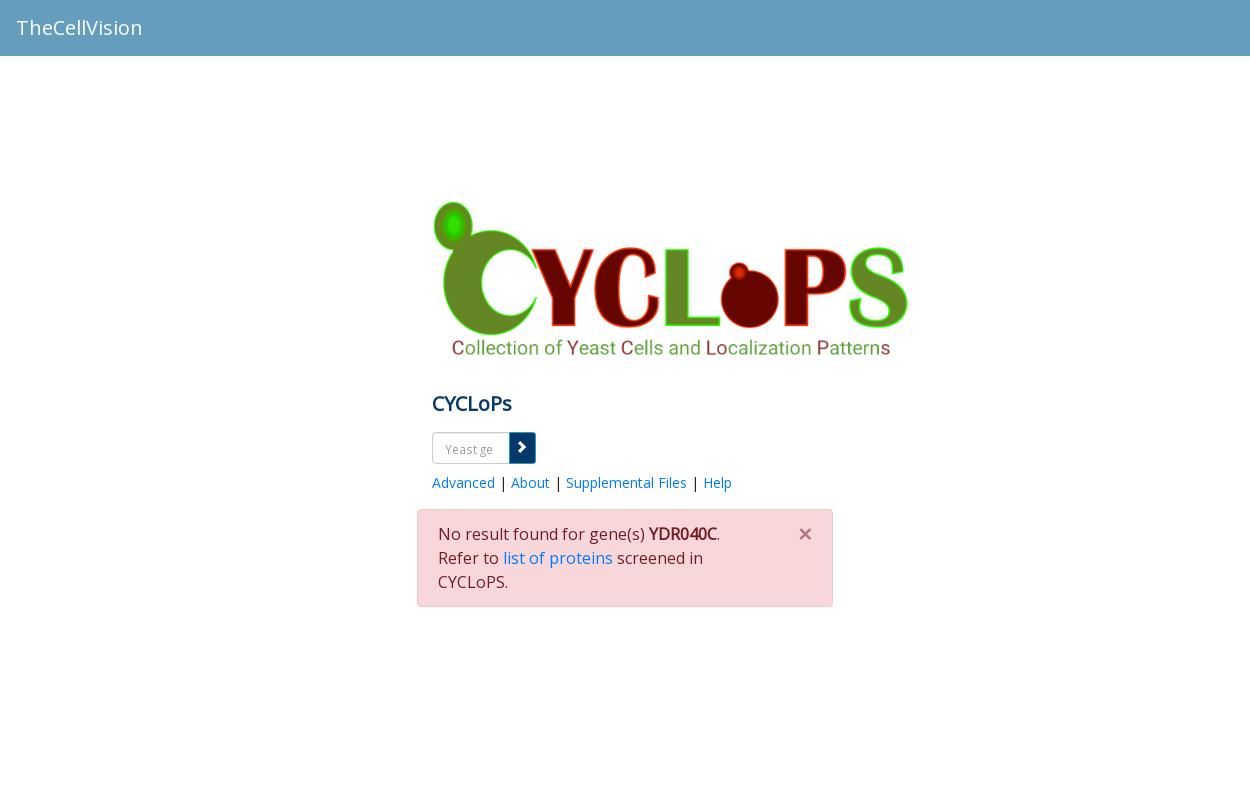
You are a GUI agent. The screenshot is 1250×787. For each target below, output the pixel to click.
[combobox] (471, 447)
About (530, 482)
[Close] (805, 528)
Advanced (463, 482)
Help (717, 482)
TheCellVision (79, 27)
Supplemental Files (626, 482)
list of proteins (558, 558)
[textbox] (471, 448)
